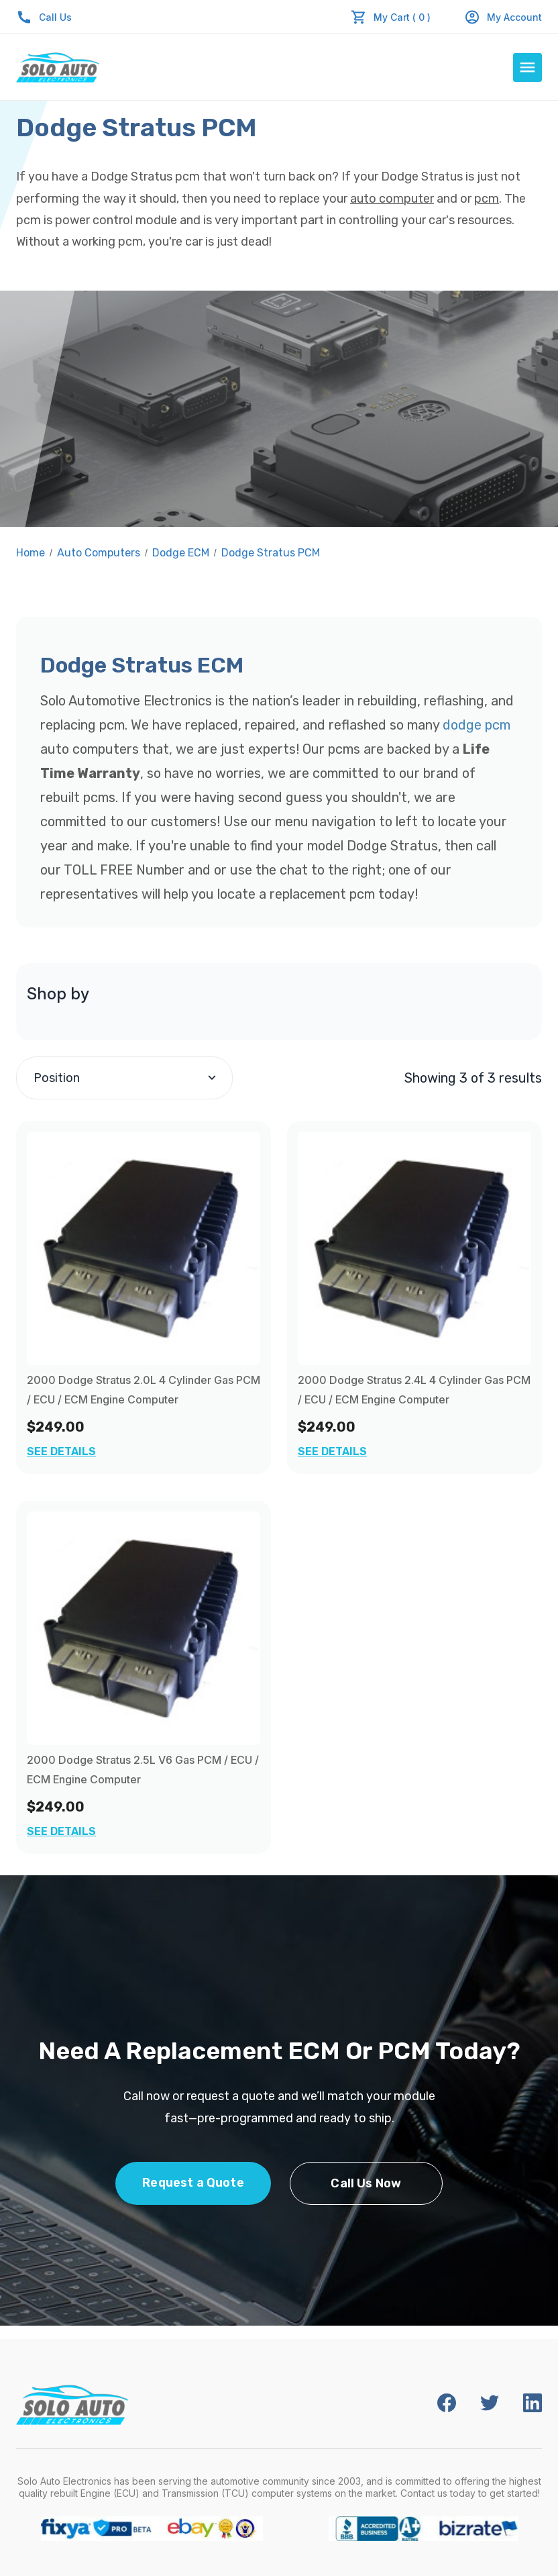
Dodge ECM (180, 552)
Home (30, 552)
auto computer (392, 198)
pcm (486, 198)
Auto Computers (98, 552)
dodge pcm (476, 725)
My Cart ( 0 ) (402, 17)
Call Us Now (366, 2183)
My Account (503, 17)
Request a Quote (193, 2182)
